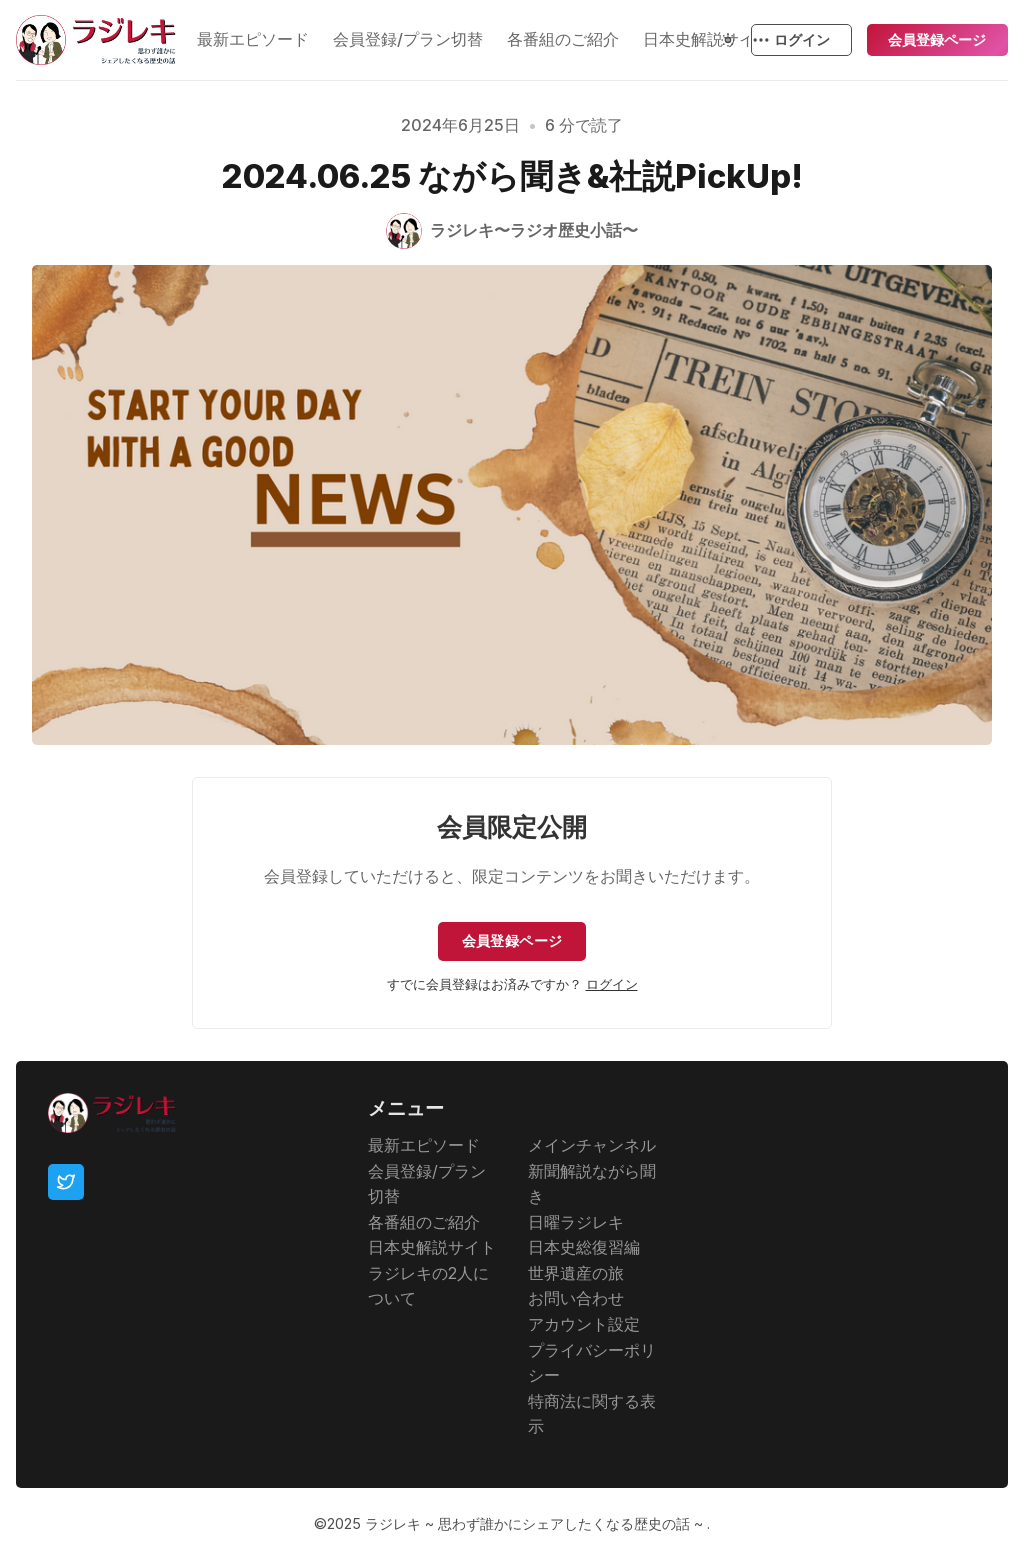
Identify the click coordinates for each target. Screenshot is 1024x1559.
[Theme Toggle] (728, 40)
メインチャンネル (592, 1145)
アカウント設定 (584, 1324)
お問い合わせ (576, 1299)
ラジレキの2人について (428, 1286)
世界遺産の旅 (576, 1273)
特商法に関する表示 (592, 1414)
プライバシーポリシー (592, 1363)
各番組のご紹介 (563, 39)
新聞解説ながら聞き (592, 1184)
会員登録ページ (937, 39)
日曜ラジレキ (576, 1222)
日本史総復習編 (584, 1248)
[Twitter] (66, 1183)
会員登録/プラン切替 (408, 39)
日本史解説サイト (432, 1248)
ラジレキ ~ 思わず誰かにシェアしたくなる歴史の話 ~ (536, 1523)
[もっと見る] (760, 40)
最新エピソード (253, 39)
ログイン (802, 39)
